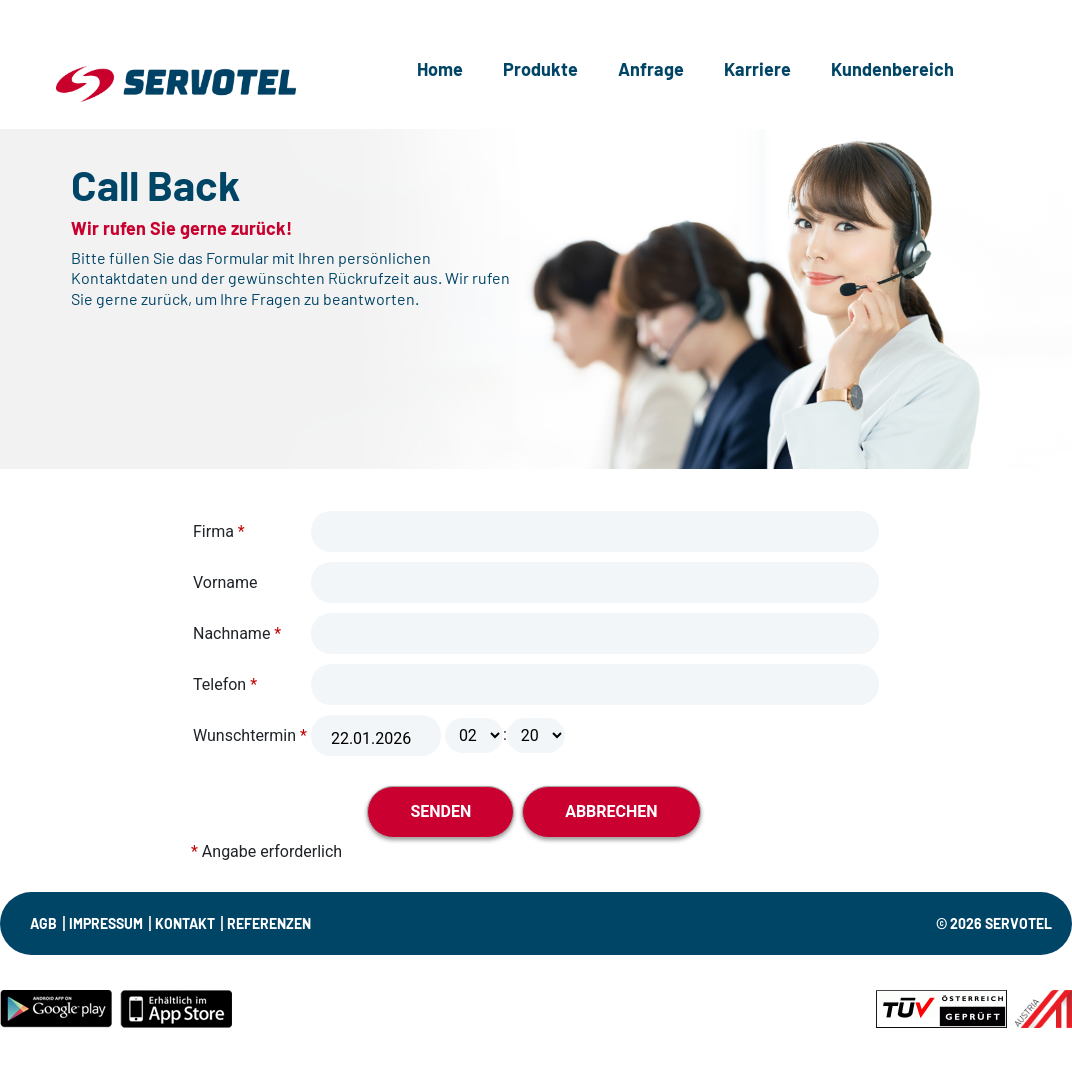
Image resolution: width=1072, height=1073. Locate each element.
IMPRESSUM (106, 923)
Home (440, 69)
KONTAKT (185, 923)
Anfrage (651, 69)
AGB (43, 923)
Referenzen (269, 923)
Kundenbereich (892, 69)
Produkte (540, 69)
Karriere (757, 69)
